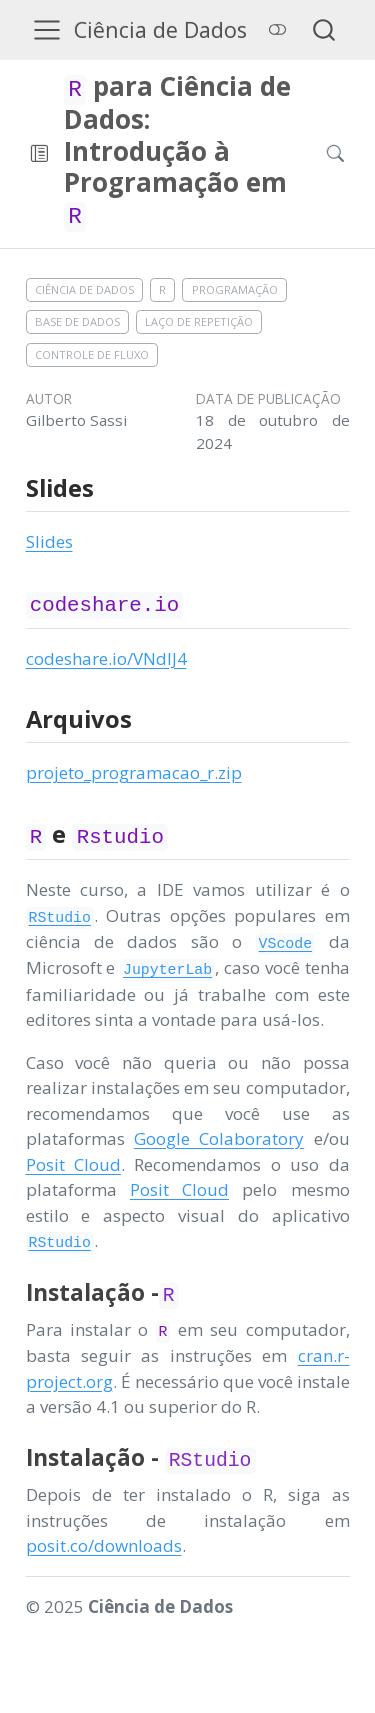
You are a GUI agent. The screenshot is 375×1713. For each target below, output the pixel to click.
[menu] (47, 30)
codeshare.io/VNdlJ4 (106, 658)
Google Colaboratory (219, 1138)
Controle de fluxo (92, 354)
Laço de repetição (199, 321)
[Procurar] (318, 154)
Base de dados (77, 321)
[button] (39, 154)
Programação (235, 289)
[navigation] (178, 154)
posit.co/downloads (104, 1545)
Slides (49, 541)
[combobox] (325, 29)
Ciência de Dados (84, 289)
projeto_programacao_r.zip (134, 772)
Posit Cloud (73, 1164)
